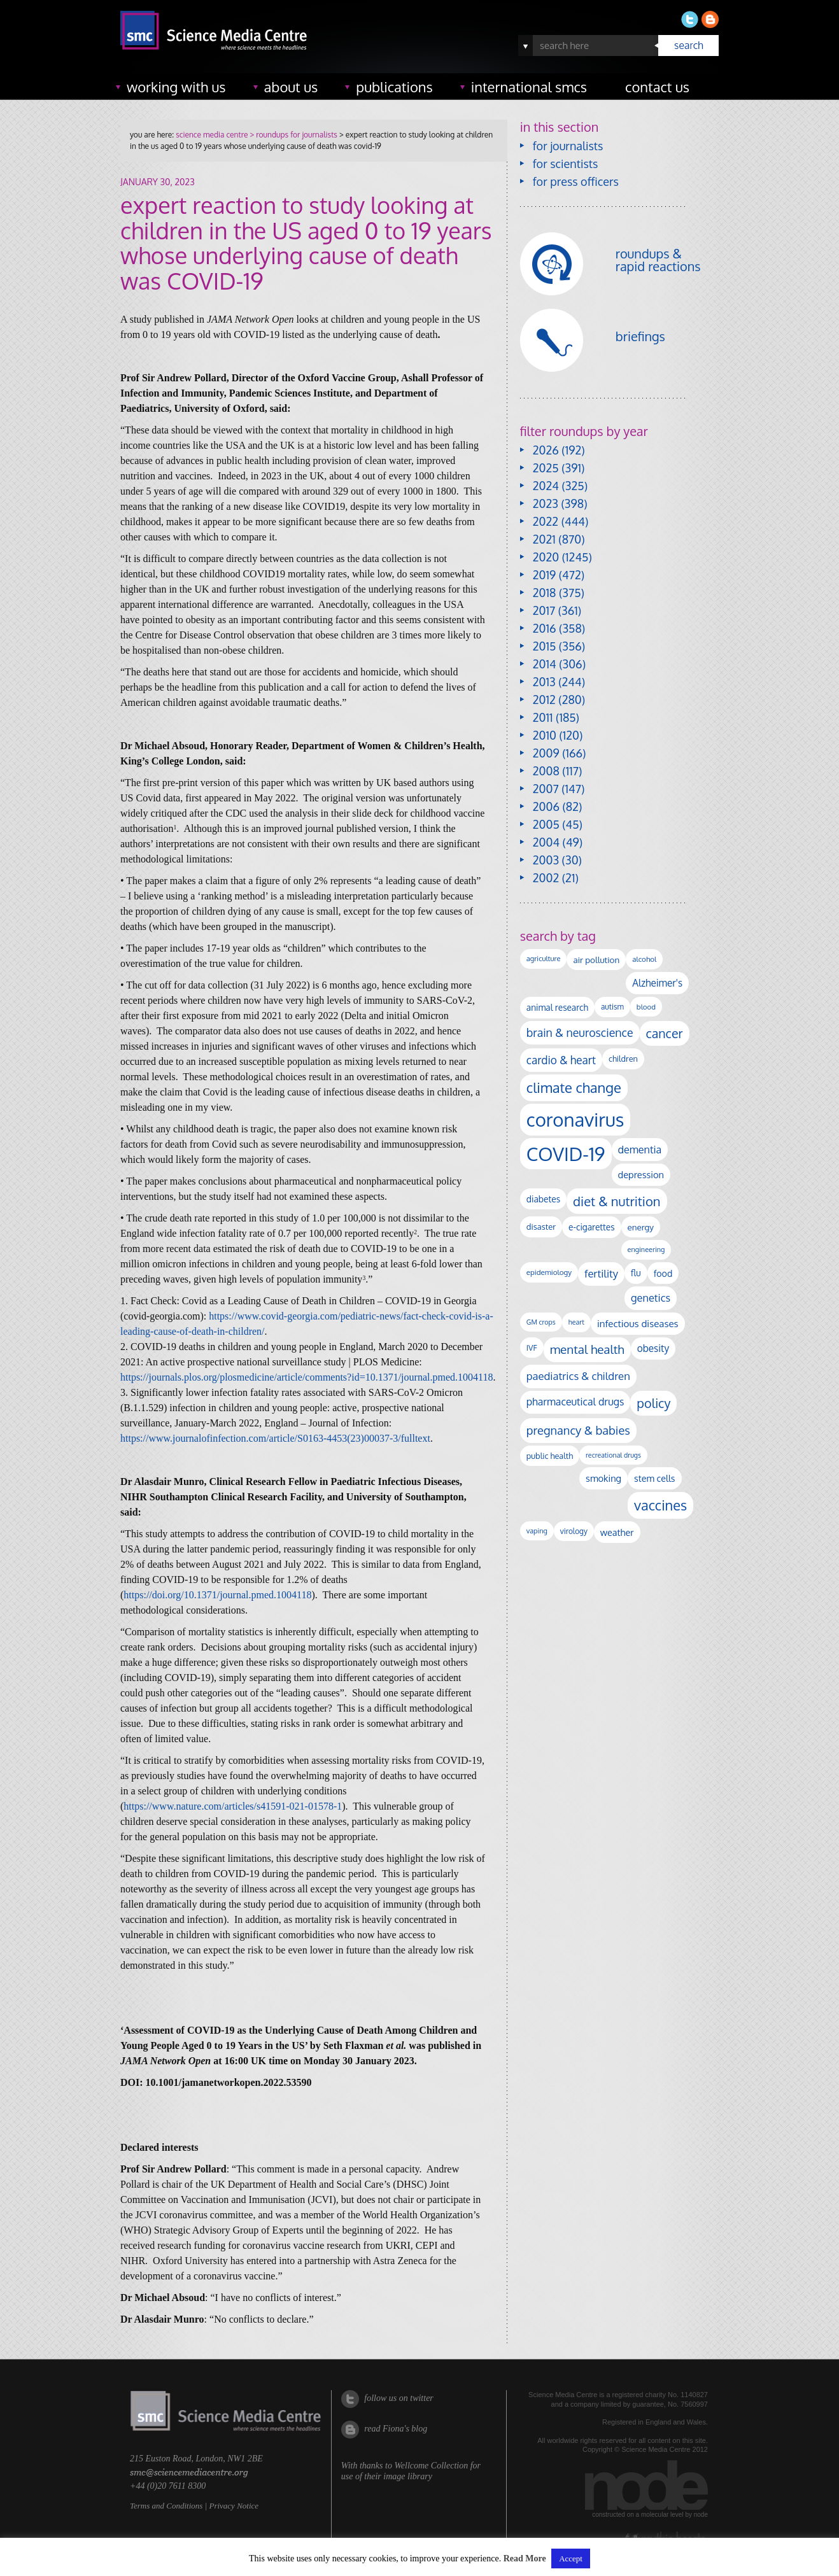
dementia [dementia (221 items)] (640, 1149)
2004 (546, 842)
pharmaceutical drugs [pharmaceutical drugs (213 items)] (575, 1401)
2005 (546, 824)
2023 (545, 503)
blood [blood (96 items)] (646, 1006)
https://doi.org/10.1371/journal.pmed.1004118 (217, 1594)
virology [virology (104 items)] (574, 1531)
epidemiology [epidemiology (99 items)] (549, 1272)
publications (394, 86)
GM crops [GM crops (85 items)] (541, 1322)
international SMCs (529, 86)
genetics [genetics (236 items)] (650, 1297)
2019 (544, 575)
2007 (546, 789)
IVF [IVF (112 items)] (531, 1347)
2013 (544, 682)
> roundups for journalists (292, 134)
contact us (657, 86)
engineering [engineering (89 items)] (646, 1249)
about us (291, 86)
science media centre (212, 134)
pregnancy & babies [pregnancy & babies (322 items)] (578, 1430)
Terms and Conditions (166, 2505)
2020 (546, 557)
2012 (544, 700)
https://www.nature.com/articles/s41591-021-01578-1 (232, 1806)
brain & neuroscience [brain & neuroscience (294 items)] (579, 1032)
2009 (546, 753)
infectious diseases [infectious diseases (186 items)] (638, 1323)
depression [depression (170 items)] (641, 1174)
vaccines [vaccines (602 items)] (660, 1505)
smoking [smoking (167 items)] (603, 1478)
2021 (544, 539)
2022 (545, 521)
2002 (546, 878)
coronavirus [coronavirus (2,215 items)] (575, 1119)
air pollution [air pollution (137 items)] (596, 959)
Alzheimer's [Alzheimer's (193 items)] (657, 982)
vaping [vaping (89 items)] (536, 1530)
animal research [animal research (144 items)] (557, 1007)
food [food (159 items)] (663, 1273)
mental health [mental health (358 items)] (587, 1349)
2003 (546, 860)
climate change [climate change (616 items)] (573, 1087)
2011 (543, 717)
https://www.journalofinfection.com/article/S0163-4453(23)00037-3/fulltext (275, 1438)
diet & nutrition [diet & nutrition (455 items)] (616, 1201)
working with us (176, 86)
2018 (544, 593)
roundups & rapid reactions (658, 259)
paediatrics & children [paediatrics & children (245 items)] (578, 1376)
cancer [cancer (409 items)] (664, 1033)
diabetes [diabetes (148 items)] (543, 1198)
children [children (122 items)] (623, 1058)
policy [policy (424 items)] (653, 1403)
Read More (525, 2558)
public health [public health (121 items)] (549, 1456)
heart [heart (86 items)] (576, 1322)
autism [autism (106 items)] (612, 1006)
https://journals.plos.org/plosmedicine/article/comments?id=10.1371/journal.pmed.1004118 (306, 1377)
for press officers (576, 181)
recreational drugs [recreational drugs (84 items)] (613, 1455)
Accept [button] (570, 2558)
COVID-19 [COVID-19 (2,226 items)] (565, 1153)
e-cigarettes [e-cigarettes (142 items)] (591, 1226)
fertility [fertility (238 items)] (601, 1273)
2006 (546, 806)
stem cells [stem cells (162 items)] (654, 1478)
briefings (640, 336)
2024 (546, 486)
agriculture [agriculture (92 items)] (543, 958)
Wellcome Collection (431, 2465)
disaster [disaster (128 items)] (541, 1226)
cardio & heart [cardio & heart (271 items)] (561, 1060)
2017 (544, 610)
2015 (544, 646)
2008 (546, 771)
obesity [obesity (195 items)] (653, 1348)
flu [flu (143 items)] (636, 1272)
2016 (544, 628)
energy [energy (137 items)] (641, 1226)
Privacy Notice (233, 2505)
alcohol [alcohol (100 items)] (644, 959)
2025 (546, 468)
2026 (546, 450)
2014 (544, 664)
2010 (544, 735)
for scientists (565, 164)
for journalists (568, 146)
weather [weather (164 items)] (617, 1532)
